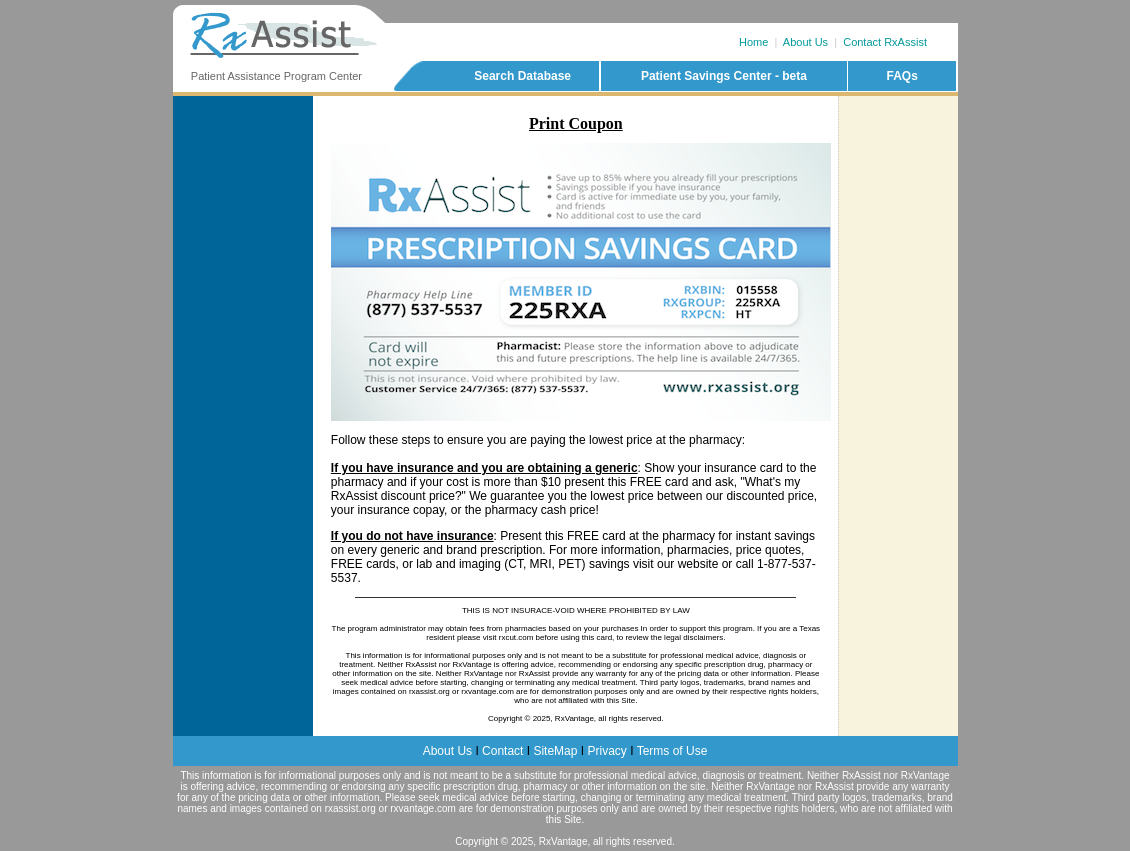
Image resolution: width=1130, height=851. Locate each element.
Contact (502, 751)
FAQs (901, 76)
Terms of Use (672, 751)
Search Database (522, 76)
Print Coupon (576, 123)
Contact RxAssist (885, 42)
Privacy (606, 751)
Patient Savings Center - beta (724, 76)
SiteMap (555, 751)
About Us (805, 42)
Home (753, 42)
